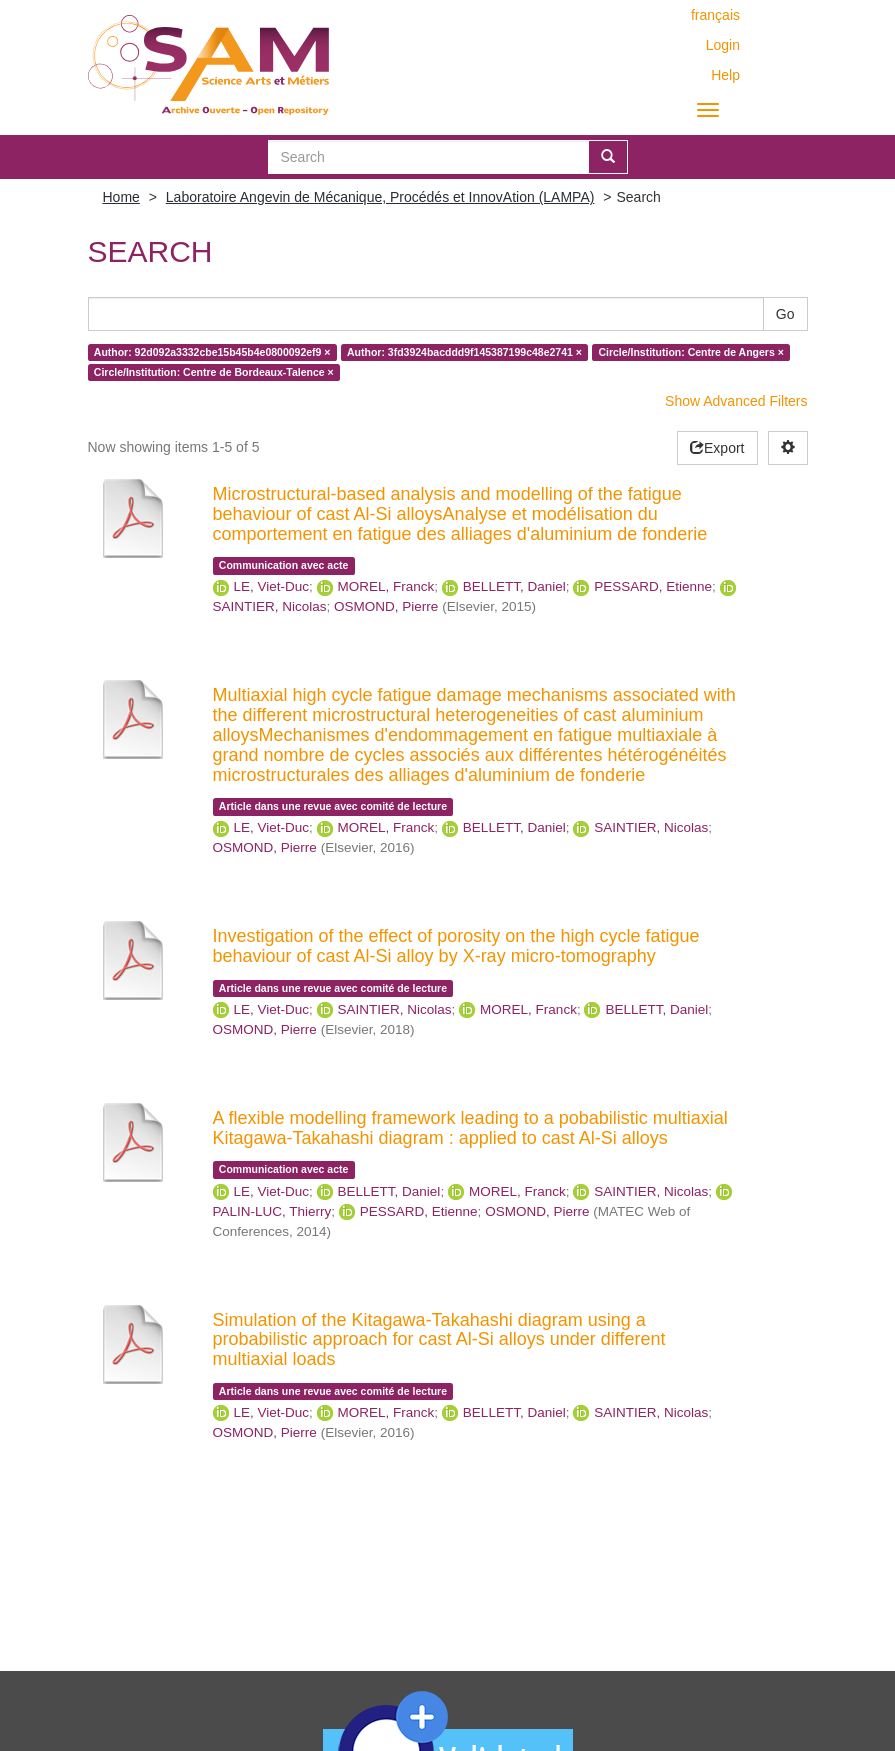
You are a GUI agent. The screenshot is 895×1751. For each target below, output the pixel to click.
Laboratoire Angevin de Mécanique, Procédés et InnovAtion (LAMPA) (380, 197)
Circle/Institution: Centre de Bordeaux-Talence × (214, 372)
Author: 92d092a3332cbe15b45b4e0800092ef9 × (212, 352)
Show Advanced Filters (736, 401)
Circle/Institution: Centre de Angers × (690, 352)
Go (785, 314)
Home (121, 197)
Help (725, 75)
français (715, 15)
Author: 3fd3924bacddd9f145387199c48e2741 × (464, 352)
